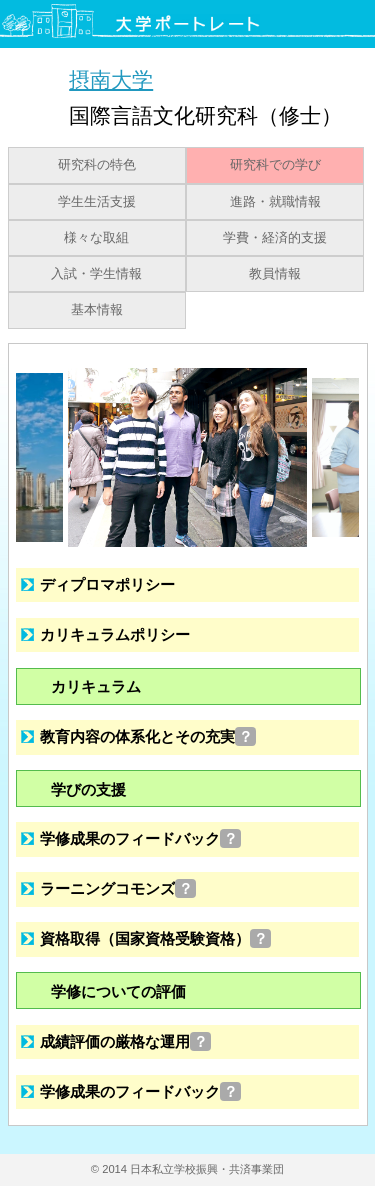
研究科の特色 (97, 165)
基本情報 (97, 310)
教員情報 (275, 274)
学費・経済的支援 (275, 238)
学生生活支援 (97, 202)
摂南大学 (111, 79)
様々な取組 (96, 238)
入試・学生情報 (96, 274)
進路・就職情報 (275, 202)
